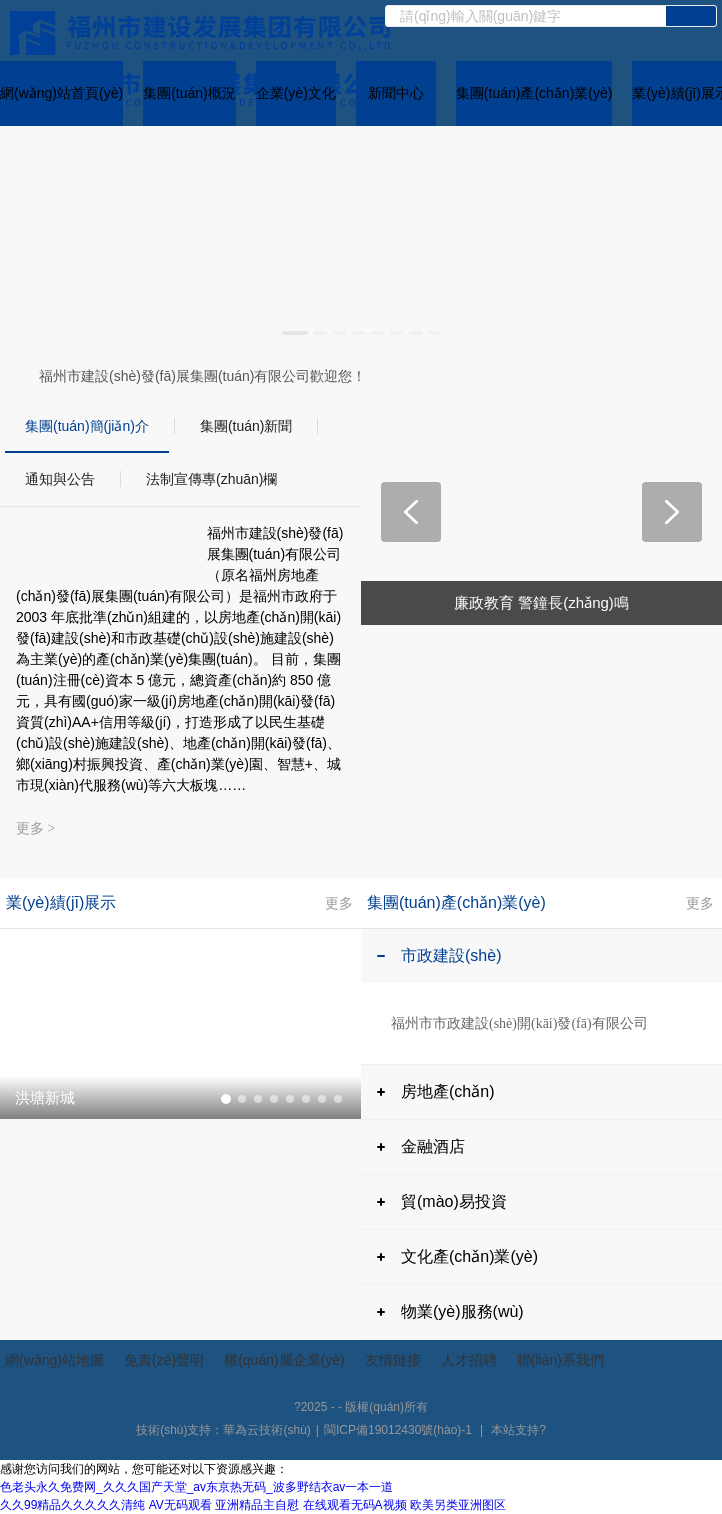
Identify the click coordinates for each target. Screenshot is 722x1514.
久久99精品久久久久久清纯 (72, 1505)
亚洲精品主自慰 (257, 1505)
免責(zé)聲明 (164, 1360)
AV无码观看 (180, 1505)
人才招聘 (469, 1360)
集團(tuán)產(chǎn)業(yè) (534, 93)
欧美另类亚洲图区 (458, 1505)
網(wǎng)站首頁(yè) (61, 93)
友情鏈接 (393, 1360)
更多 (339, 902)
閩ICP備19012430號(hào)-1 (398, 1430)
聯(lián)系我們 (560, 1360)
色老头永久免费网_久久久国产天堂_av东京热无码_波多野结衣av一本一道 (196, 1487)
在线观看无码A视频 (355, 1505)
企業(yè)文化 (296, 93)
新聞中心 (396, 93)
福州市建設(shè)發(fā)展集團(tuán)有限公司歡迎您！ (202, 376)
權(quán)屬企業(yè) (284, 1360)
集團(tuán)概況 (189, 93)
